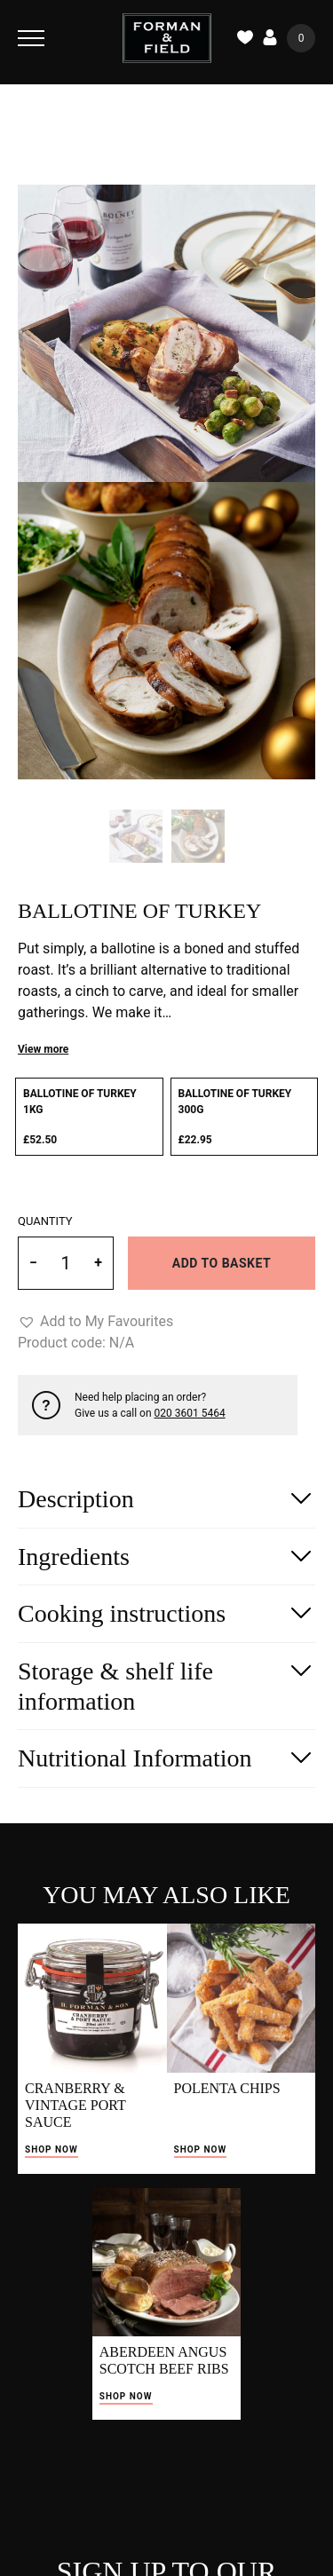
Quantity (45, 1221)
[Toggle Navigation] (31, 38)
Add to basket (221, 1263)
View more (43, 1049)
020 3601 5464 (190, 1413)
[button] (95, 1321)
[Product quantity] (65, 1263)
